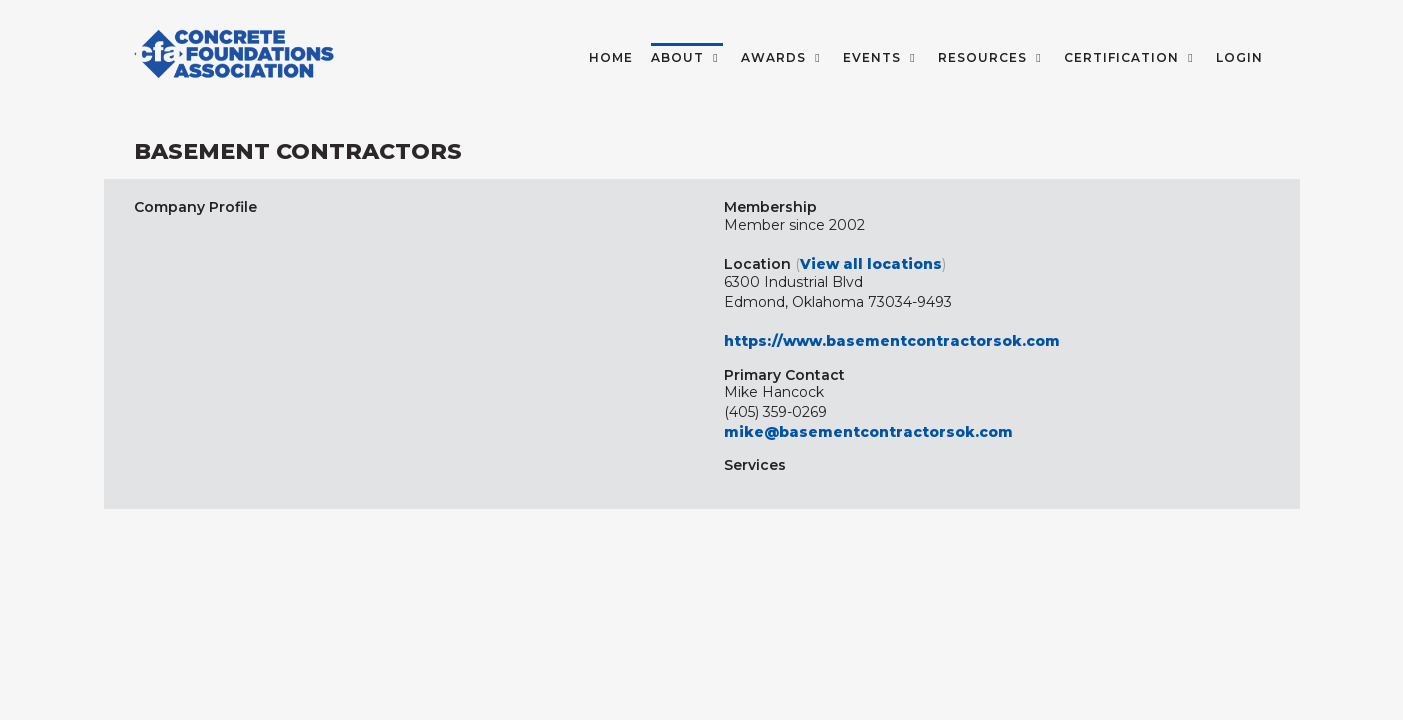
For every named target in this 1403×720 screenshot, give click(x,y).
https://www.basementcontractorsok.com (892, 341)
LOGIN (1239, 57)
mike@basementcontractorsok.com (868, 432)
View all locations (871, 264)
